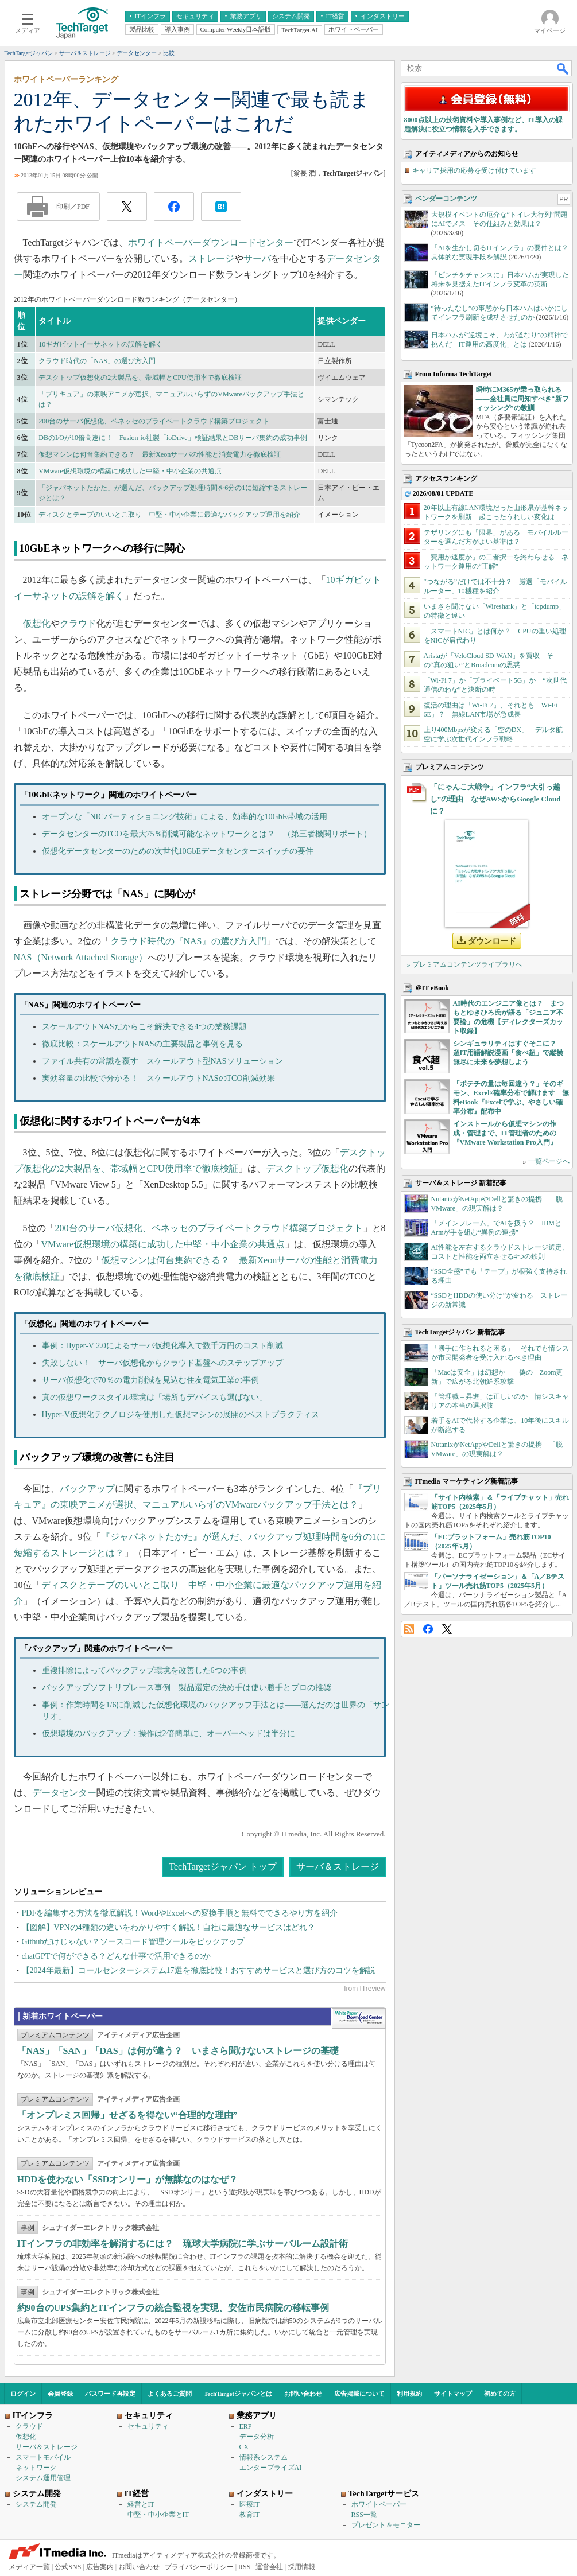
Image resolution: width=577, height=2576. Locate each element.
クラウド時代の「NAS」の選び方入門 (97, 361)
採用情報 (301, 2567)
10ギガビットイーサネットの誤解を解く (100, 344)
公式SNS (68, 2567)
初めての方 (500, 2393)
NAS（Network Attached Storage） (81, 957)
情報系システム (263, 2457)
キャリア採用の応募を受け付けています (474, 170)
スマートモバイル (43, 2457)
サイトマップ (453, 2393)
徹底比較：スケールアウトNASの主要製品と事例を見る (142, 1044)
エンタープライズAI (270, 2468)
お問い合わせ (303, 2393)
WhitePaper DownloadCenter (358, 2018)
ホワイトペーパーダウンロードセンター (210, 242)
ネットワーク (36, 2468)
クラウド (78, 623)
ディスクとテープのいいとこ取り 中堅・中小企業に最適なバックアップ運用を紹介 (169, 515)
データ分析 (256, 2437)
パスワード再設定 (110, 2393)
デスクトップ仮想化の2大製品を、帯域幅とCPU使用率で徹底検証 (139, 377)
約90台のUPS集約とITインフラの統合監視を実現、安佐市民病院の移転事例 (173, 2308)
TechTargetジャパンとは (238, 2393)
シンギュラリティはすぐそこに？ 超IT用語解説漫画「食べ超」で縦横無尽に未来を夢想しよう (508, 1053)
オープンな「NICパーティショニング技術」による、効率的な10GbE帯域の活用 (185, 816)
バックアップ (87, 1488)
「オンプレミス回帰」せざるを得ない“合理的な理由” (127, 2115)
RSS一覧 (364, 2515)
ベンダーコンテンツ (446, 198)
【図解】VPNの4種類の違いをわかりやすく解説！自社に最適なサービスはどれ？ (168, 1927)
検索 (563, 68)
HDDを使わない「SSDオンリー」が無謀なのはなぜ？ (127, 2179)
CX (244, 2447)
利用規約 (409, 2393)
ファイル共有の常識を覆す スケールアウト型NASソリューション (162, 1061)
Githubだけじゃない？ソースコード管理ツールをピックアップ (133, 1941)
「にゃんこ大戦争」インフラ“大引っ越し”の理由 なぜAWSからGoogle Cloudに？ (495, 799)
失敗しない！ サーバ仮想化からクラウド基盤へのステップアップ (162, 1363)
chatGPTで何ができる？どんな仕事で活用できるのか (116, 1956)
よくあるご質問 (170, 2393)
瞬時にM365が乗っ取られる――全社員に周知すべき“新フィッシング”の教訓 (522, 399)
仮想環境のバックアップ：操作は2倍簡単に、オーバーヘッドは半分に (168, 1733)
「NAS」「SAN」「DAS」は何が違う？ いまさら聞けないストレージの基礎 (178, 2051)
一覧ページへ (549, 1161)
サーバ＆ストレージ (337, 1866)
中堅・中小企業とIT (158, 2515)
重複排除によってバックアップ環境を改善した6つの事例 (144, 1670)
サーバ (257, 258)
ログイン (23, 2393)
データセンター (64, 1792)
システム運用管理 (43, 2478)
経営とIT (140, 2504)
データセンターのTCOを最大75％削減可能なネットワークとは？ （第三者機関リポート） (206, 834)
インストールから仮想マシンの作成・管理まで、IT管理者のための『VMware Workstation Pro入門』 (505, 1133)
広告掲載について (359, 2393)
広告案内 (100, 2567)
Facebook (428, 1629)
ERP (245, 2426)
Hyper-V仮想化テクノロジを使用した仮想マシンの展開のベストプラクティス (180, 1414)
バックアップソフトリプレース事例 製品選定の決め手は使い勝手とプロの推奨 (186, 1687)
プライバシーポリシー (199, 2567)
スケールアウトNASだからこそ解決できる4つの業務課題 (144, 1026)
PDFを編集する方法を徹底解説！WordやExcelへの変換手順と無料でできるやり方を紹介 (180, 1913)
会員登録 (60, 2393)
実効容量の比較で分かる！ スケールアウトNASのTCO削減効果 (158, 1078)
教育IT (249, 2515)
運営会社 (269, 2567)
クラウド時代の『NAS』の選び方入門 (188, 941)
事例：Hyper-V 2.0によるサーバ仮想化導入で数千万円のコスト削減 (162, 1345)
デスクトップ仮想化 (307, 1168)
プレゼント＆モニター (385, 2525)
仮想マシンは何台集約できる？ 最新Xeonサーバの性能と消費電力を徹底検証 (159, 454)
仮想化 (37, 623)
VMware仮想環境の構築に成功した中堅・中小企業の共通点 (130, 471)
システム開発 (36, 2504)
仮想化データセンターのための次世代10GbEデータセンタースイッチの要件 (178, 851)
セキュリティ (148, 2426)
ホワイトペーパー (378, 2504)
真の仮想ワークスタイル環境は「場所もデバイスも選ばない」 (154, 1397)
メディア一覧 (29, 2567)
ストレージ (211, 258)
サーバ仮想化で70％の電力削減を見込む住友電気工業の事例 (150, 1380)
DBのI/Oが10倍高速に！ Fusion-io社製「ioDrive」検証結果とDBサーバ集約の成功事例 (172, 438)
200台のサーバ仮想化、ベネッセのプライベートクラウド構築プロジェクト (153, 421)
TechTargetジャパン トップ (222, 1866)
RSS (409, 1629)
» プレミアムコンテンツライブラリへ (464, 964)
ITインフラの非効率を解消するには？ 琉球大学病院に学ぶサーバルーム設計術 (182, 2243)
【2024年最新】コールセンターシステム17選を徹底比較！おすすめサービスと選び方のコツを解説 (198, 1970)
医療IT (249, 2504)
